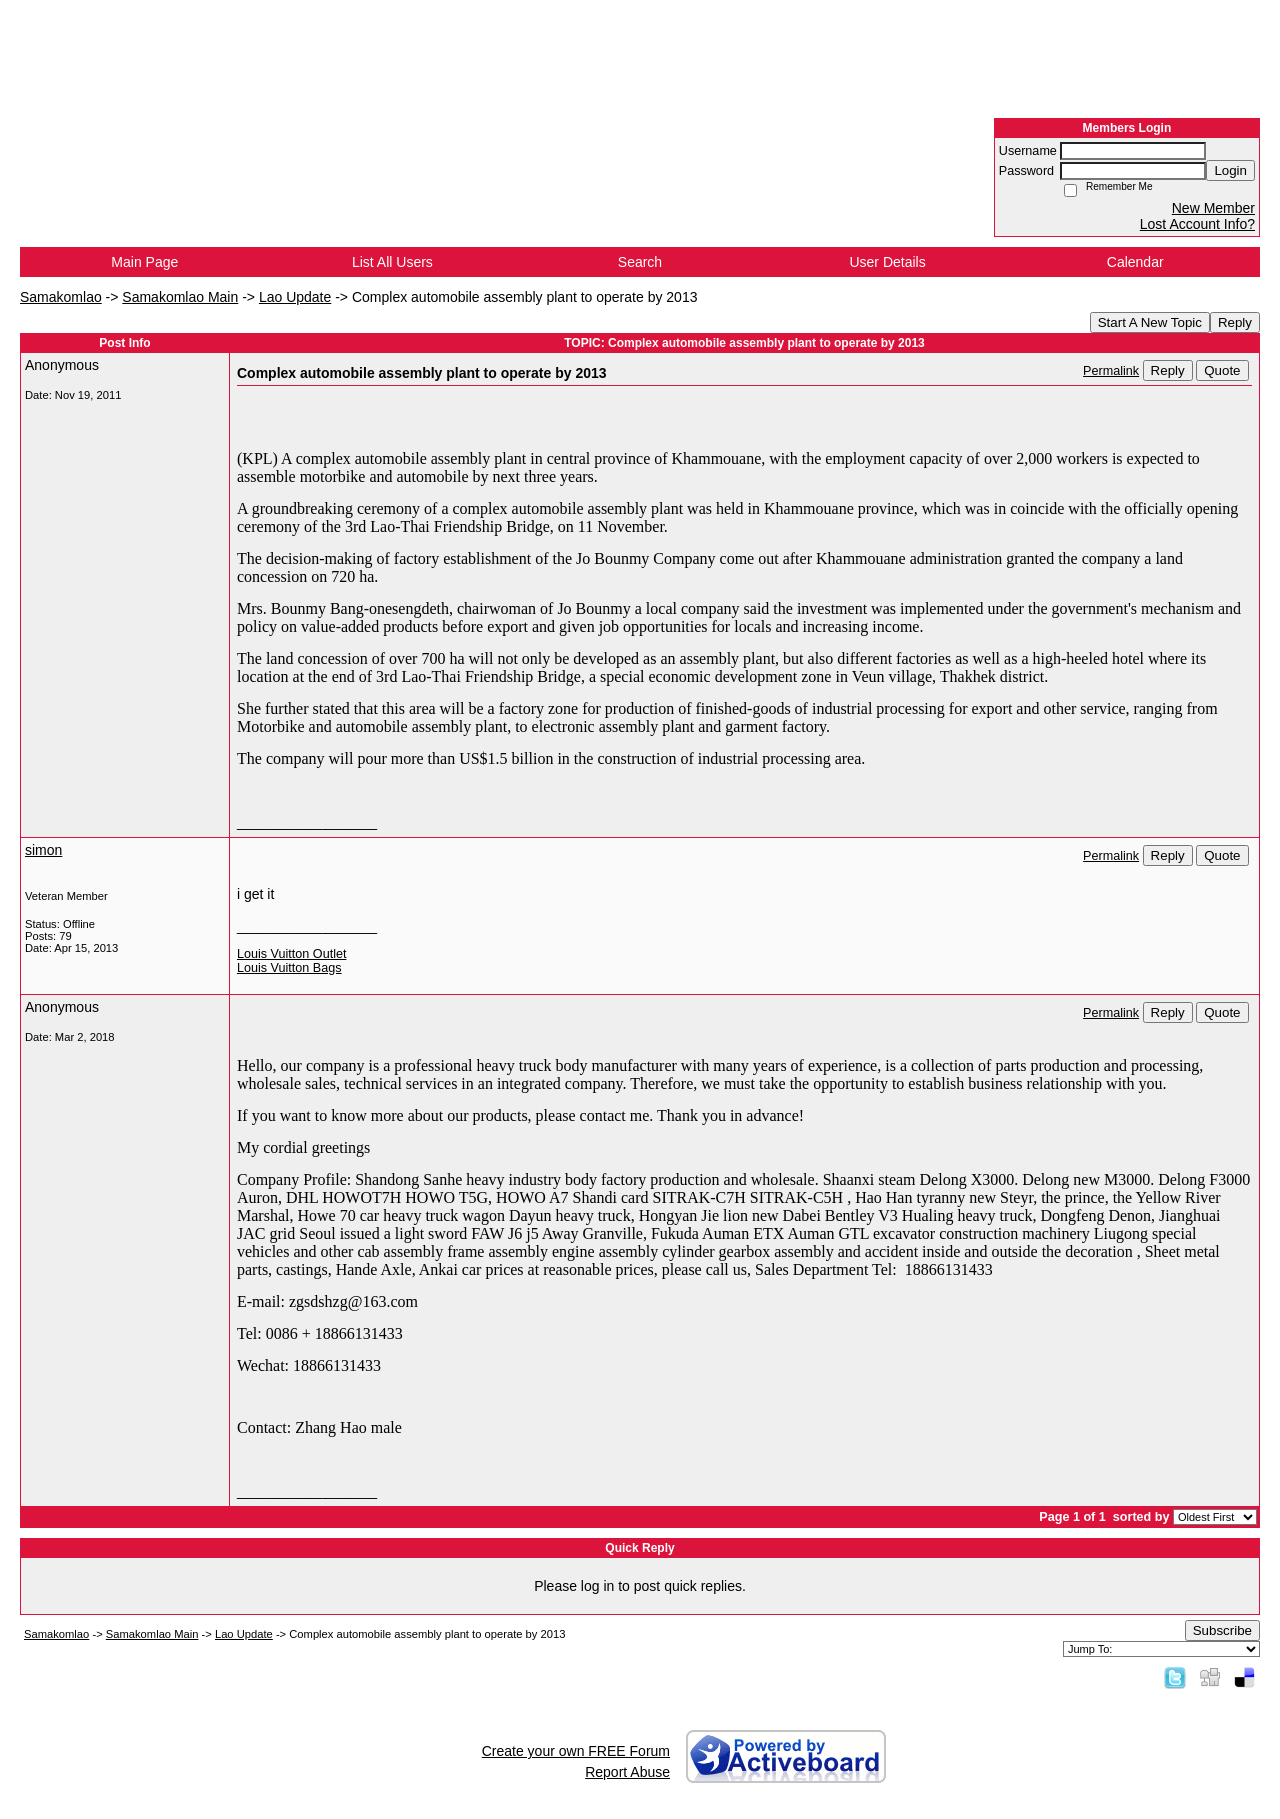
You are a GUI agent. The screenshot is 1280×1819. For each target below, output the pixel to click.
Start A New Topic (1150, 322)
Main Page (144, 262)
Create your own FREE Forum (576, 1751)
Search (640, 262)
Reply (1235, 322)
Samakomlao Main (180, 297)
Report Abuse (627, 1772)
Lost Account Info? (1197, 224)
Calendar (1135, 262)
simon (43, 850)
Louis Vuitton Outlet (291, 954)
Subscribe (1222, 1630)
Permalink (1111, 371)
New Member (1213, 208)
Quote (1222, 370)
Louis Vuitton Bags (289, 968)
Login (1230, 170)
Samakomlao (61, 297)
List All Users (392, 262)
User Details (887, 262)
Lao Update (295, 297)
